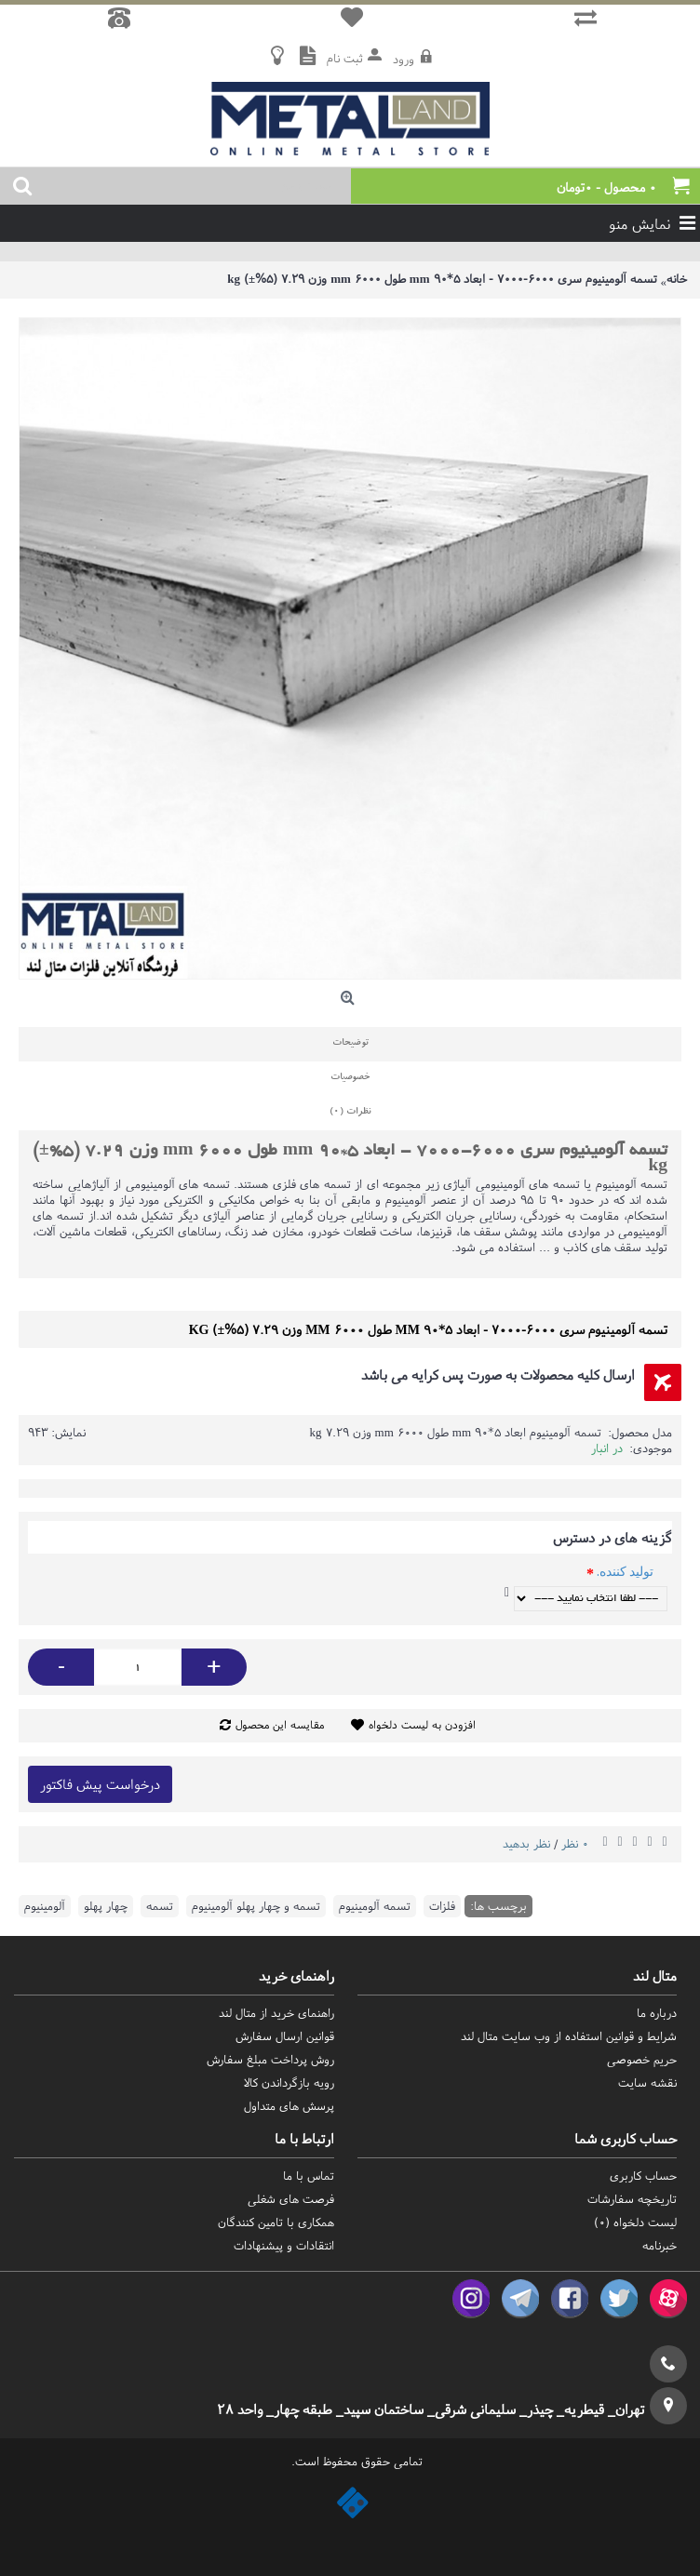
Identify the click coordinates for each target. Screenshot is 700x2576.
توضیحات (350, 1043)
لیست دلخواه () (635, 2222)
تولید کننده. (625, 1571)
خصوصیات (350, 1078)
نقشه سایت (647, 2082)
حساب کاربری (643, 2175)
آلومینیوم (44, 1906)
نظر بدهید (526, 1843)
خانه (676, 278)
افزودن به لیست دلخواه (422, 1724)
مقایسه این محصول (280, 1724)
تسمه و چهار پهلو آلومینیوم (256, 1906)
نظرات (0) (350, 1112)
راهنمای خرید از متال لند (276, 2013)
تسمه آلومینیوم (375, 1906)
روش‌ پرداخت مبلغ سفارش (270, 2059)
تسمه (159, 1906)
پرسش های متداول (289, 2106)
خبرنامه (659, 2245)
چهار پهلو (106, 1906)
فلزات (442, 1906)
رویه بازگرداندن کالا (289, 2082)
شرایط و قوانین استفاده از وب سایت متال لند (569, 2036)
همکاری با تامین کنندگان (276, 2222)
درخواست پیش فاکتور (100, 1784)
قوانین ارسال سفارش (285, 2036)
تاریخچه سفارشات (632, 2199)
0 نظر (574, 1843)
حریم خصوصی (642, 2059)
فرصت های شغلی (291, 2199)
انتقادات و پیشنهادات (284, 2245)
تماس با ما (308, 2175)
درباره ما (657, 2013)
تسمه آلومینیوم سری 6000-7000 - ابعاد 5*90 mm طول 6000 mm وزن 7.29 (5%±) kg (441, 278)
